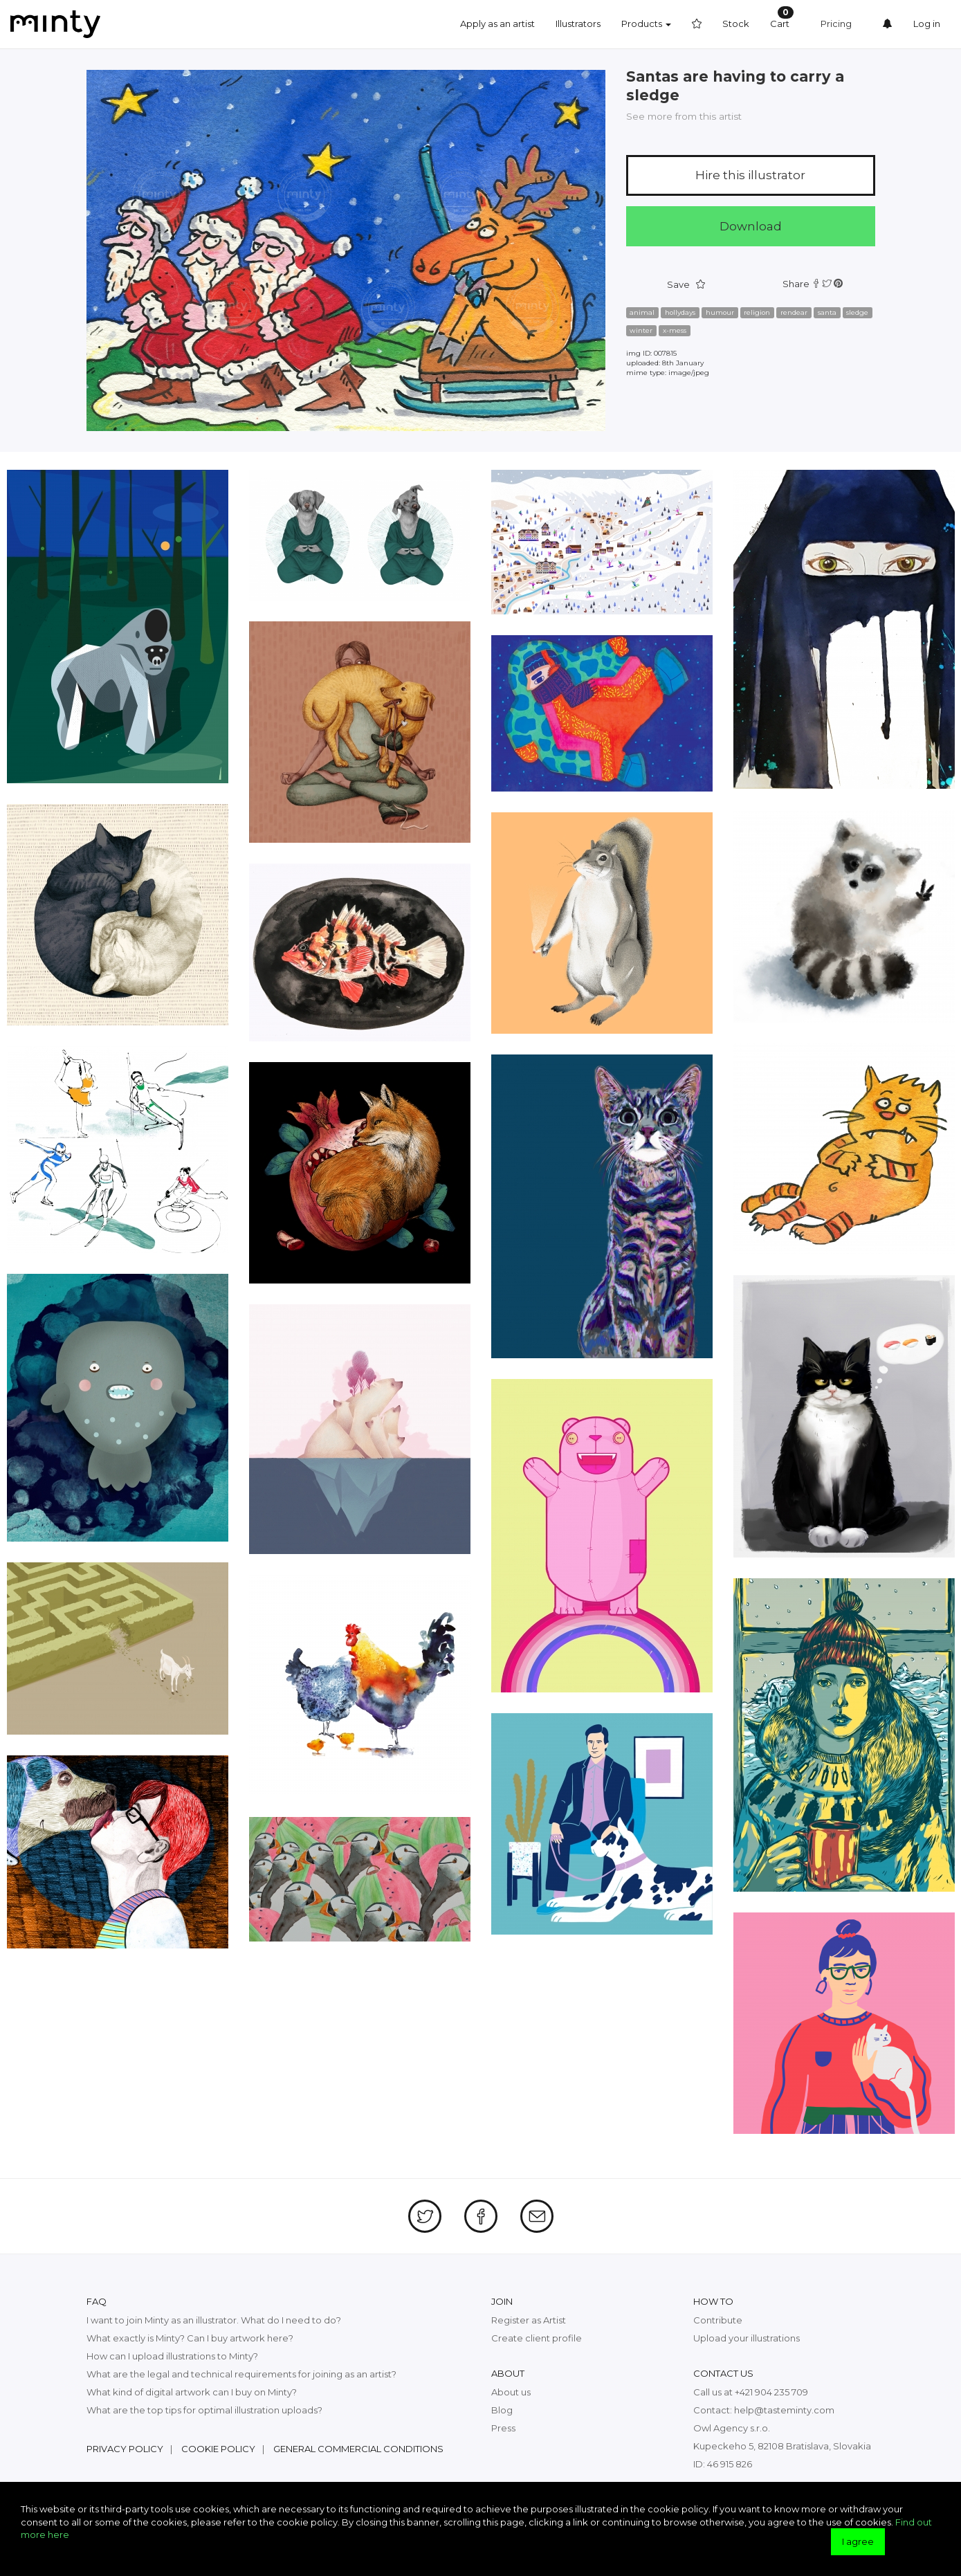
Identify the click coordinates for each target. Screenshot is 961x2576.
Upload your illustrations (746, 2338)
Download (751, 226)
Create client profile (536, 2338)
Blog (502, 2409)
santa (827, 312)
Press (503, 2427)
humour (720, 312)
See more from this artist (684, 116)
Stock (735, 23)
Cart (782, 17)
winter (641, 330)
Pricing (836, 23)
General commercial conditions (358, 2448)
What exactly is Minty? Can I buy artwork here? (189, 2338)
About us (511, 2391)
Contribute (717, 2320)
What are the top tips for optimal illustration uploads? (204, 2409)
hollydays (680, 312)
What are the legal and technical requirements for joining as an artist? (241, 2373)
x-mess (674, 330)
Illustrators (578, 23)
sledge (857, 312)
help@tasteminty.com (784, 2409)
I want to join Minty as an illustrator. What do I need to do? (213, 2320)
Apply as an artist (497, 23)
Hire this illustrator (750, 175)
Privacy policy (124, 2448)
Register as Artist (528, 2320)
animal (642, 312)
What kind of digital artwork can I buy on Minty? (191, 2391)
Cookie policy (218, 2448)
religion (757, 312)
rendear (793, 312)
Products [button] (646, 23)
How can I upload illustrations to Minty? (172, 2356)
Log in (926, 23)
